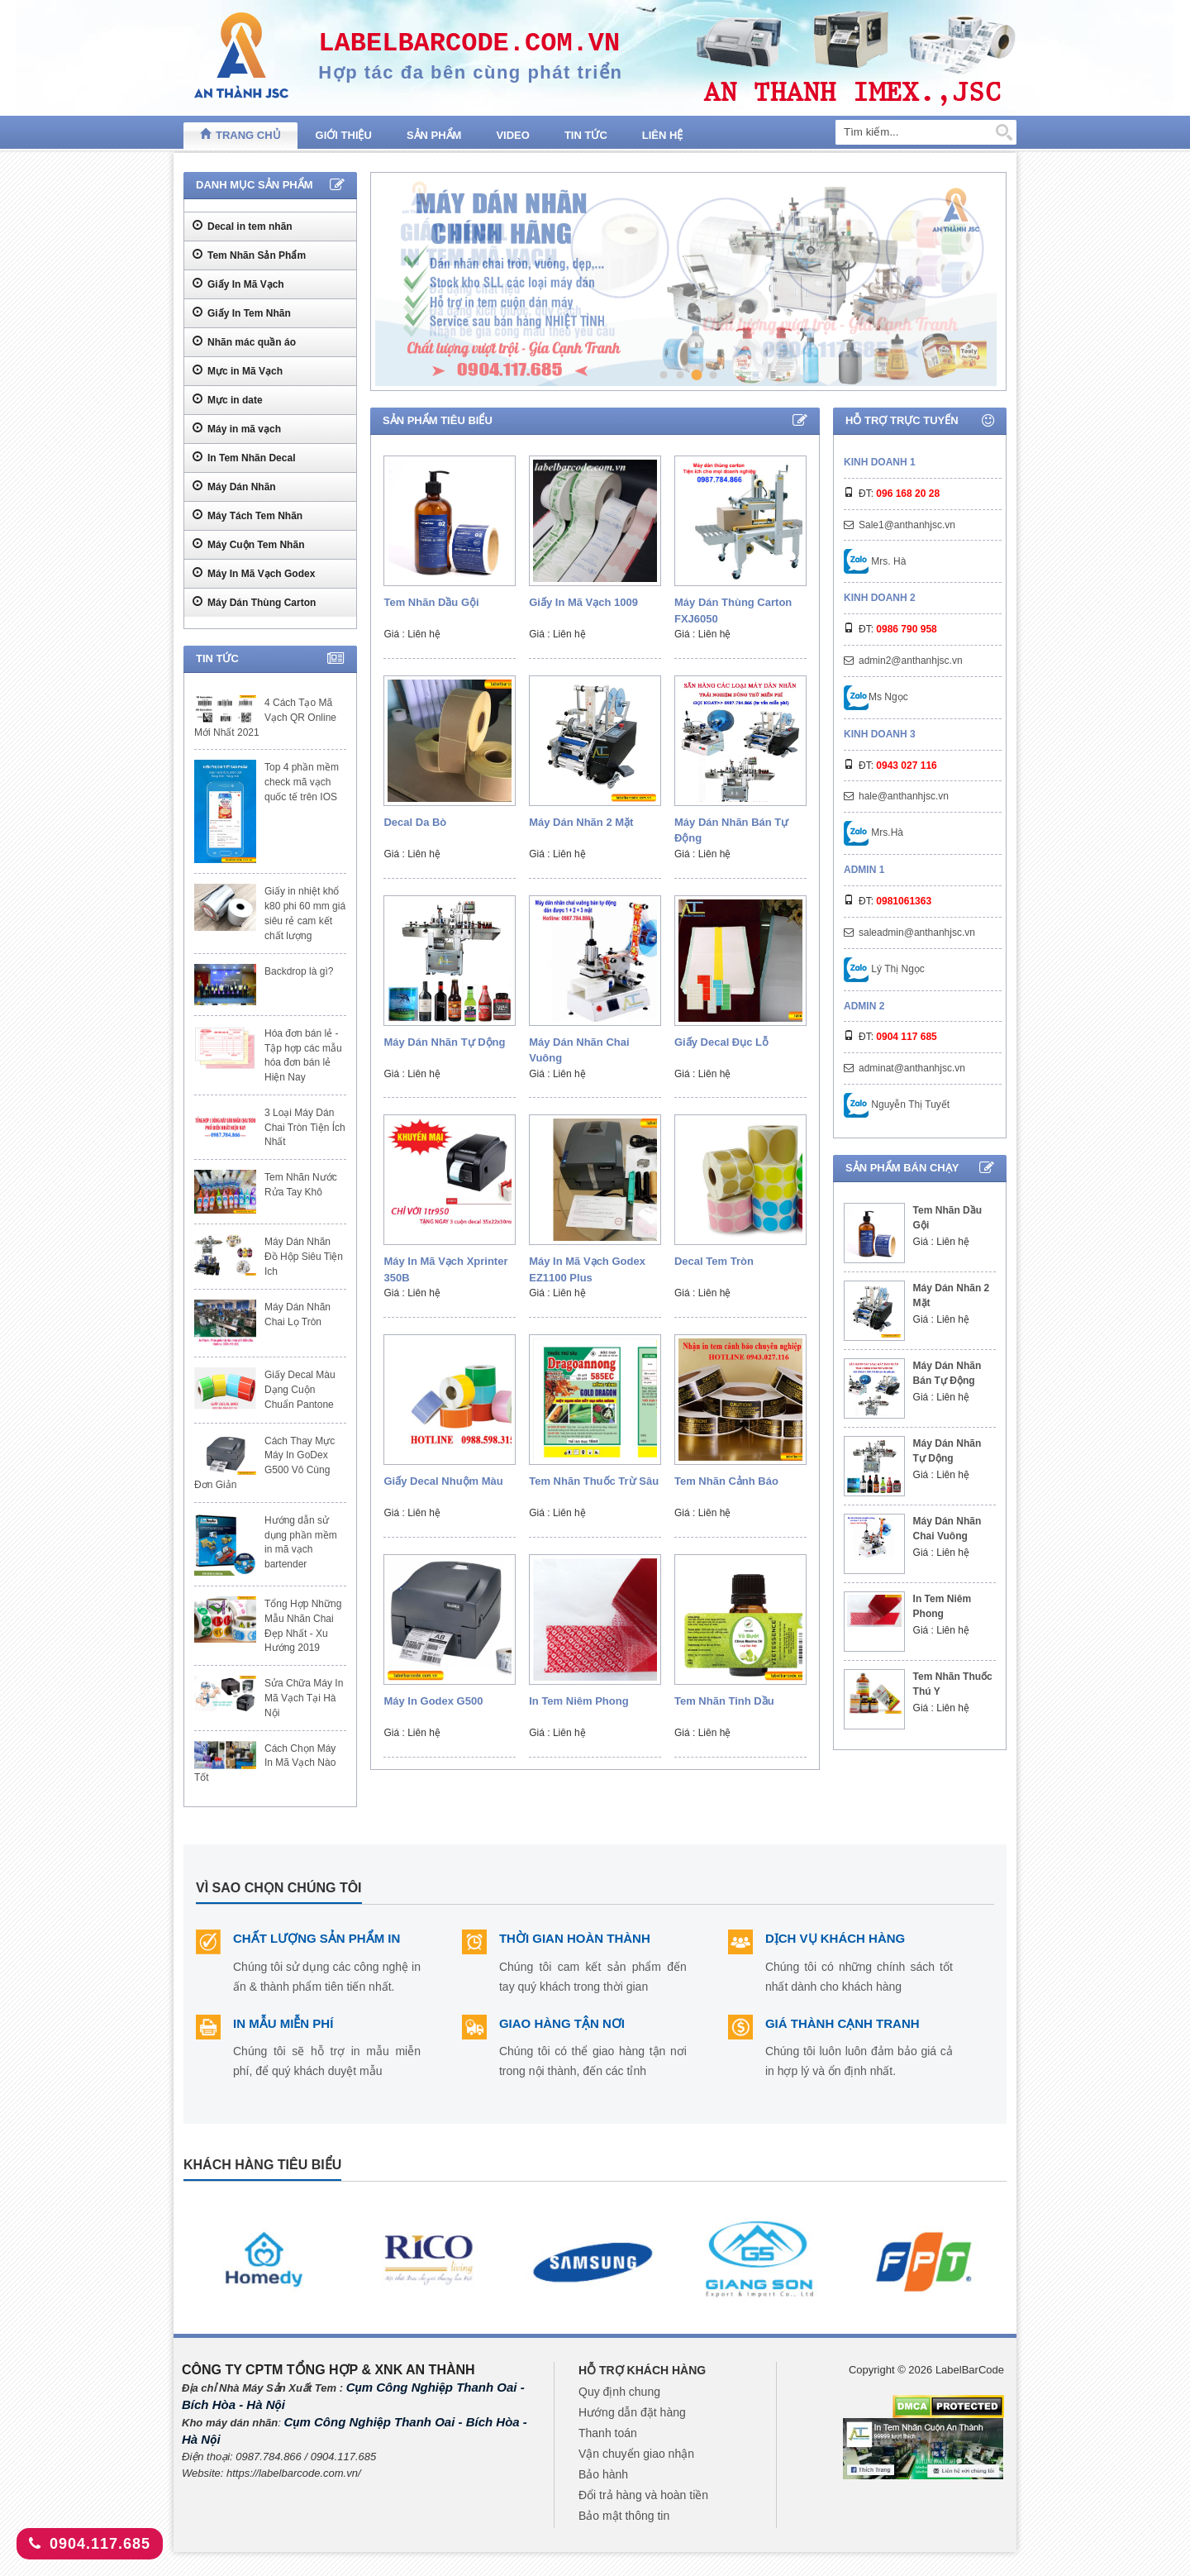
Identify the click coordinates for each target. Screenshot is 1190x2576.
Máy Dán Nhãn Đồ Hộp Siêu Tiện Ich (303, 1256)
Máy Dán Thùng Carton (254, 601)
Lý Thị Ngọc (884, 969)
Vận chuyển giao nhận (636, 2453)
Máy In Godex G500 (433, 1701)
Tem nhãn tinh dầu (724, 1701)
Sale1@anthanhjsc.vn (907, 525)
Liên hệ (662, 135)
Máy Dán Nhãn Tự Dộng (444, 1042)
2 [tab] (680, 375)
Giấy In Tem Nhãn (242, 312)
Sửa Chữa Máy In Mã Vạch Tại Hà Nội (303, 1698)
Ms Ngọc (876, 697)
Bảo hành (603, 2474)
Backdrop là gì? (298, 971)
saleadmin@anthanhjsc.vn (917, 932)
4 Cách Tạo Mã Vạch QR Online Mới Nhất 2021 (265, 717)
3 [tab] (696, 374)
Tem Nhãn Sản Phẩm (249, 254)
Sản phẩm (434, 135)
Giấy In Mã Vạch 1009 (583, 602)
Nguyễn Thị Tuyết (897, 1104)
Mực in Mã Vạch (238, 370)
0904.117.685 (89, 2543)
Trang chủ (240, 134)
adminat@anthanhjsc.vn (912, 1068)
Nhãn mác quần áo (244, 341)
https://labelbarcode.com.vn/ (293, 2473)
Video (512, 135)
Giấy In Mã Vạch (238, 283)
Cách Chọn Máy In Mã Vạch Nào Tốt (265, 1763)
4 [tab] (712, 374)
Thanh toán (607, 2433)
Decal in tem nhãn (243, 225)
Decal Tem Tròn (714, 1261)
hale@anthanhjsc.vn (904, 796)
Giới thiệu (344, 135)
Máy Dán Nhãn (234, 486)
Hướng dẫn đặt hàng (632, 2412)
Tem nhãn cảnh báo (726, 1481)
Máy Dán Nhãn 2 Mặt (581, 822)
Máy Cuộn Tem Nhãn (248, 544)
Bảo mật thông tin (623, 2515)
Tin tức (585, 135)
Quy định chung (619, 2391)
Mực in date (228, 399)
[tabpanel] (686, 281)
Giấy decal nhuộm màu (442, 1481)
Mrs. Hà (875, 561)
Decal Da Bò (414, 822)
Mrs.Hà (873, 832)
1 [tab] (663, 374)
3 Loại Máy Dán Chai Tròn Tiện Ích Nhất (304, 1127)
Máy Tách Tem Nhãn (247, 515)
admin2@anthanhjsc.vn (911, 660)
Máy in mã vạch (237, 428)
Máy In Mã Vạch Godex (254, 573)
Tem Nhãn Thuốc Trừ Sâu (594, 1481)
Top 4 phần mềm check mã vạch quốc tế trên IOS (301, 782)
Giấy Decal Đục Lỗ (721, 1042)
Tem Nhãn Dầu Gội (430, 602)
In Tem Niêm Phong (578, 1701)
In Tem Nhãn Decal (244, 457)
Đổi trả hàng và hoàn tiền (643, 2495)
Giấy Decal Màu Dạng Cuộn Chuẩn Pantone (300, 1389)
